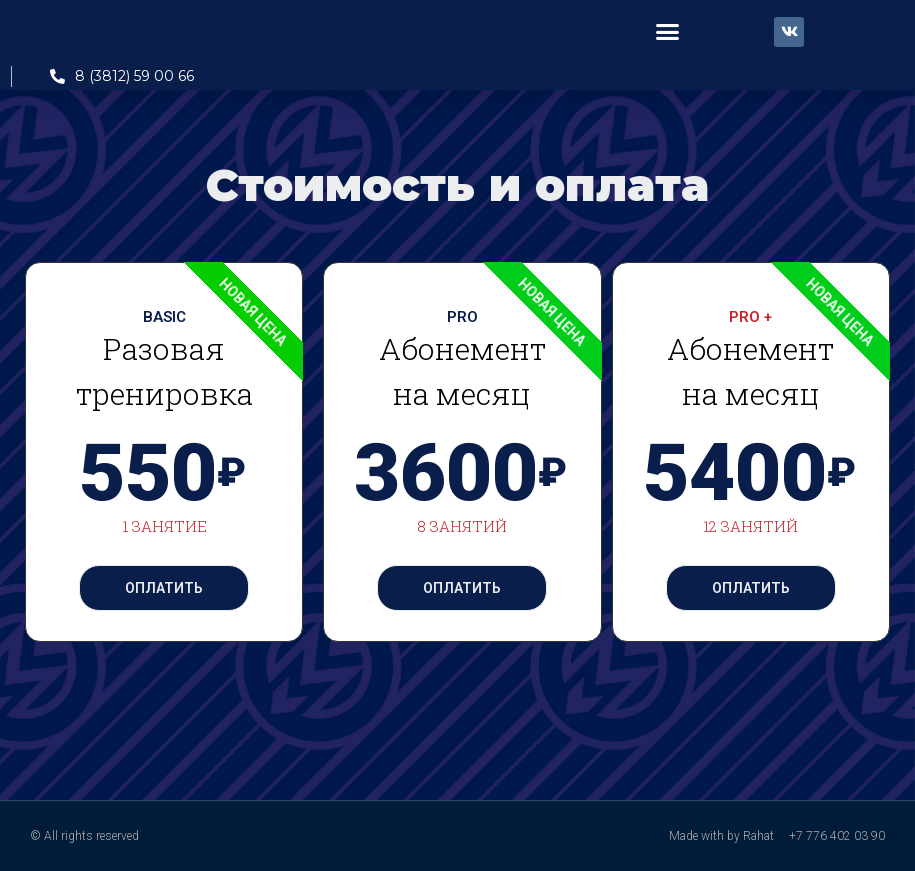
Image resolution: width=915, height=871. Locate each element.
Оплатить (164, 588)
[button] (668, 32)
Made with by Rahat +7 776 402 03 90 (777, 836)
